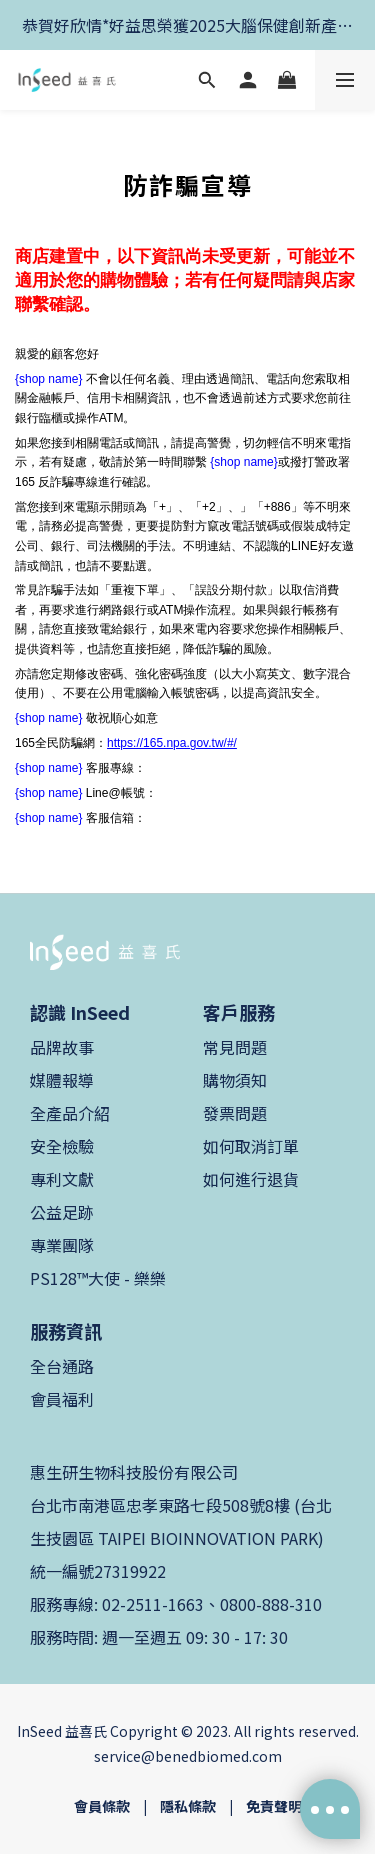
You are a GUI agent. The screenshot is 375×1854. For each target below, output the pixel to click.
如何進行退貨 (251, 1179)
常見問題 (235, 1047)
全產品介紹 (70, 1113)
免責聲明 (274, 1806)
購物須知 (235, 1080)
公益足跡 (62, 1212)
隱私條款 (188, 1806)
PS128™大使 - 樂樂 (98, 1278)
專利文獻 (62, 1179)
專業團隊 (62, 1245)
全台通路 (62, 1366)
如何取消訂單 (251, 1146)
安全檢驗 (62, 1146)
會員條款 (102, 1806)
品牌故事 (62, 1047)
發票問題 (235, 1113)
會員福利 (62, 1399)
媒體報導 (62, 1080)
